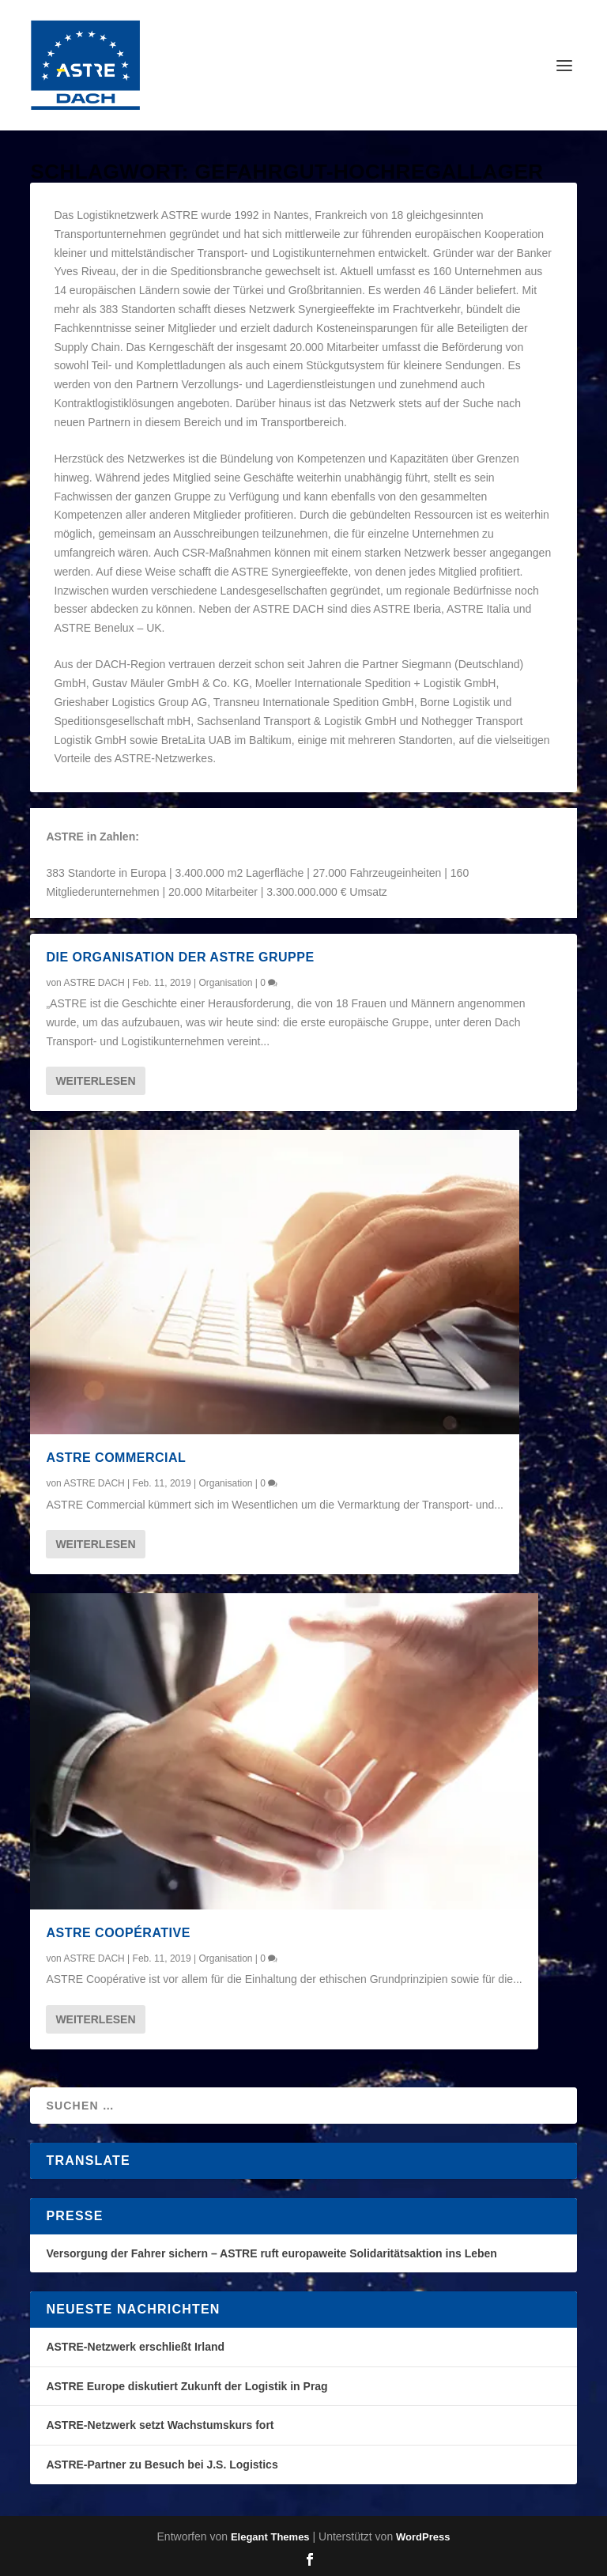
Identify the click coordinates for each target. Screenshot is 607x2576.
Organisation (225, 982)
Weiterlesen (95, 1081)
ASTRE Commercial (116, 1457)
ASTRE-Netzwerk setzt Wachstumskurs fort (159, 2425)
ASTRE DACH (93, 982)
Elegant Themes (270, 2537)
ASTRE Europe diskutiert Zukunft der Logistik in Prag (186, 2386)
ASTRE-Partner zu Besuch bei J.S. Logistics (161, 2464)
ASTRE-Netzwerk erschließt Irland (135, 2346)
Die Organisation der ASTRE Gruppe (180, 957)
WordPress (423, 2537)
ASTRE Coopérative (118, 1933)
